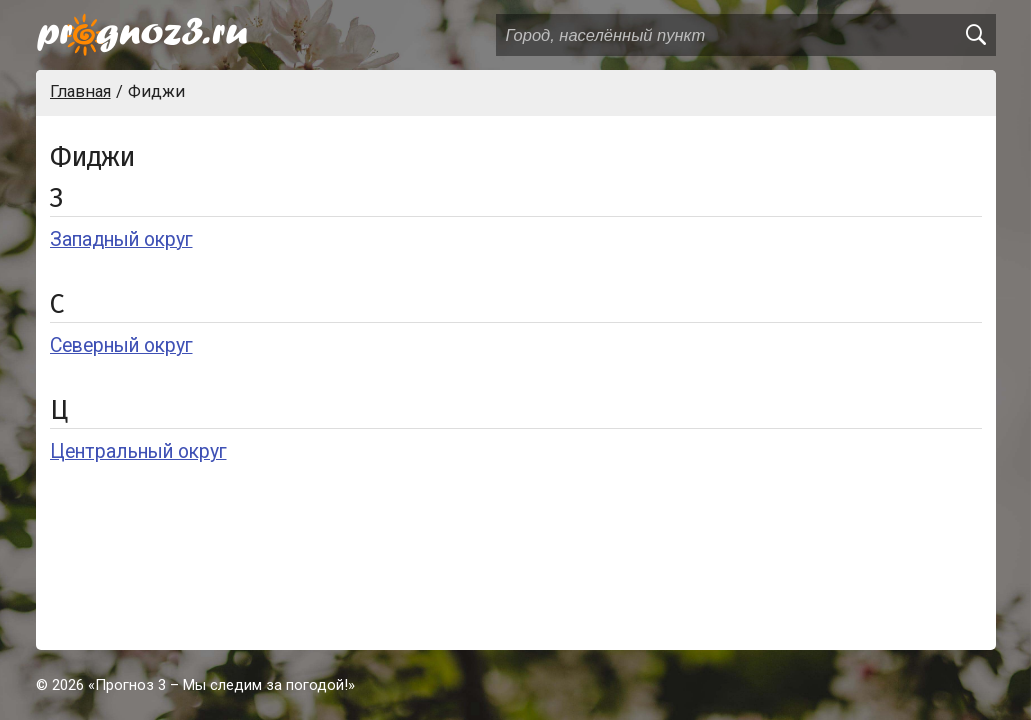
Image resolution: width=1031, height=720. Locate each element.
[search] (975, 35)
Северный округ (121, 345)
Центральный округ (138, 451)
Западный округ (121, 239)
